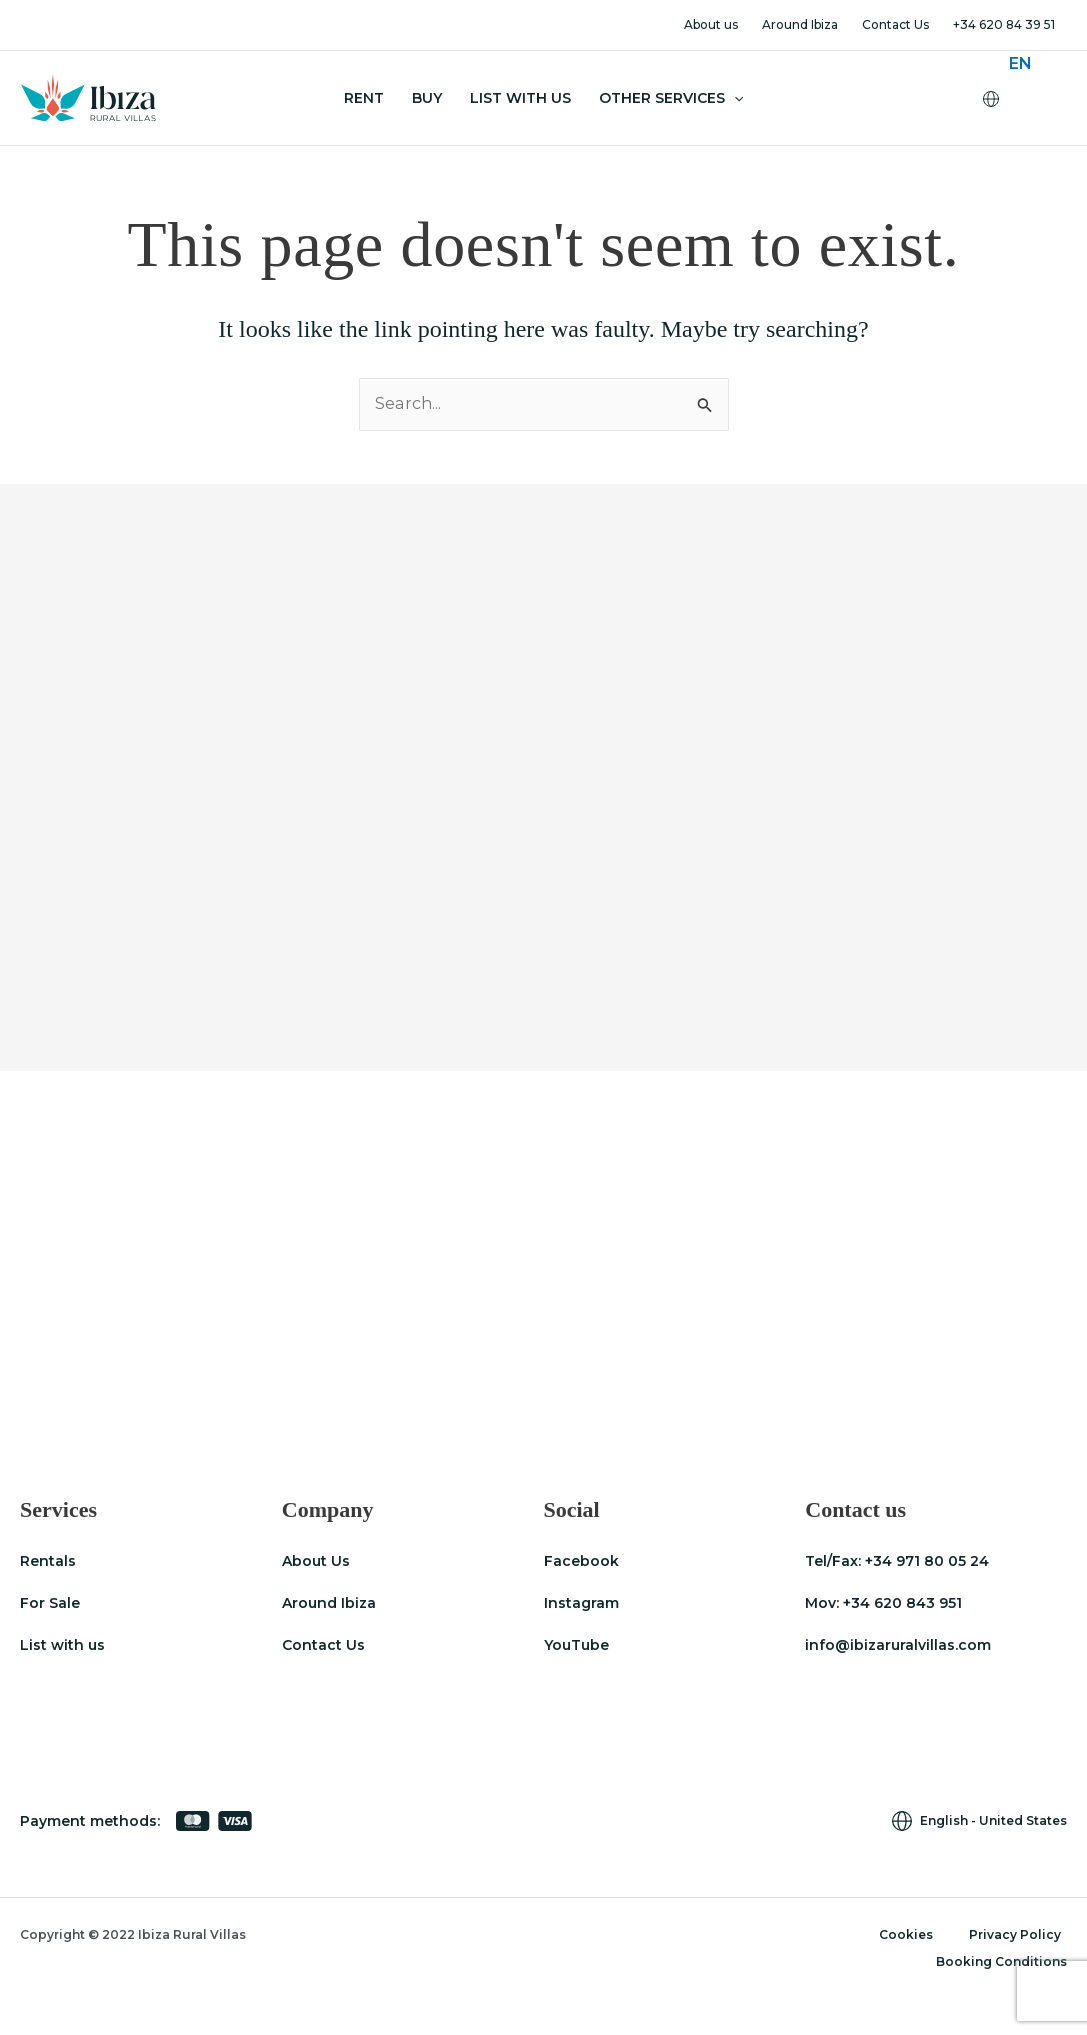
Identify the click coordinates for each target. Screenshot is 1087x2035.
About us (711, 24)
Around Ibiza (800, 24)
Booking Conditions (1001, 1961)
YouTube (576, 1645)
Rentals (48, 1561)
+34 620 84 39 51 (1004, 24)
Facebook (581, 1561)
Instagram (581, 1603)
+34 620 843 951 (902, 1603)
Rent (364, 98)
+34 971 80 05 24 (927, 1561)
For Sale (50, 1603)
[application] (734, 98)
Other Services (671, 98)
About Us (316, 1561)
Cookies (906, 1934)
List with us (62, 1645)
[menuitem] (1020, 63)
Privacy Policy (1015, 1934)
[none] (1033, 98)
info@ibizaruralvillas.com (898, 1645)
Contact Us (895, 24)
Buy (427, 98)
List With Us (520, 98)
